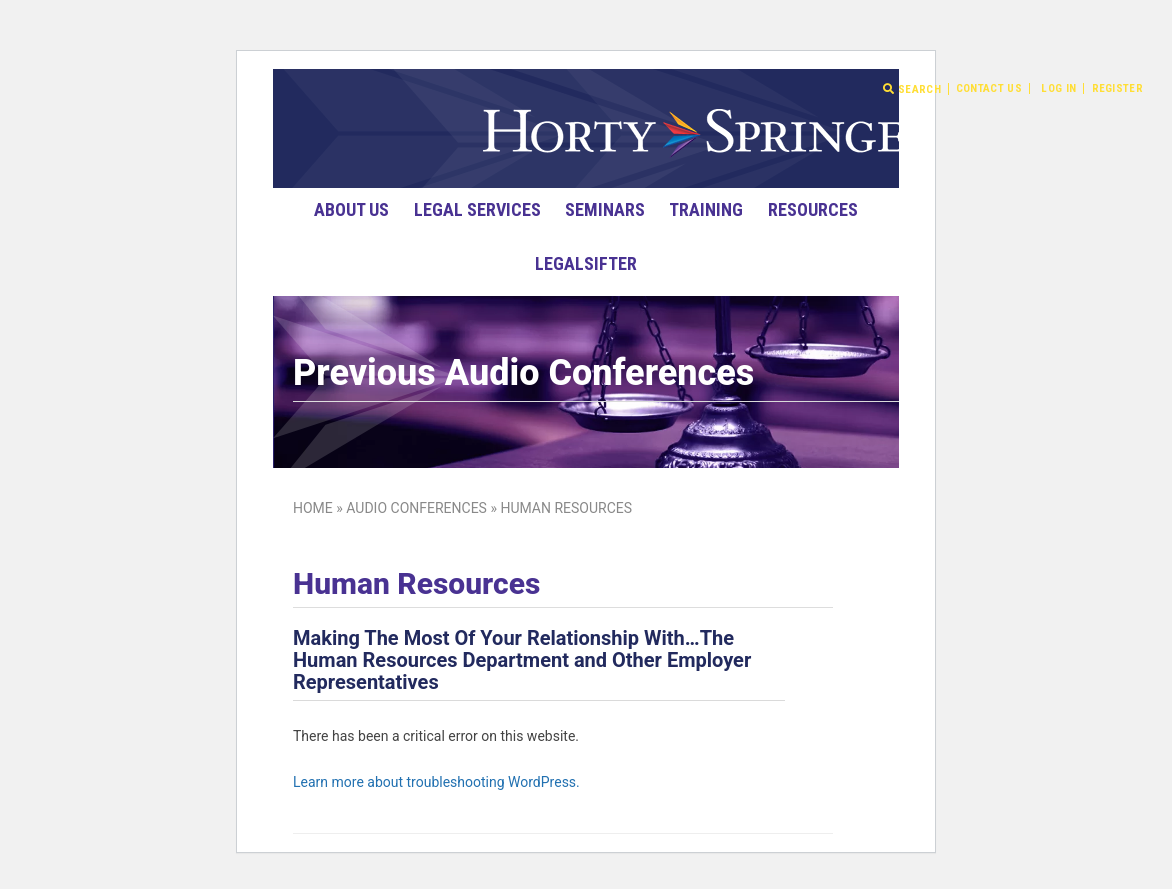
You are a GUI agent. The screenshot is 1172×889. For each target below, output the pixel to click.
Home (313, 508)
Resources (813, 209)
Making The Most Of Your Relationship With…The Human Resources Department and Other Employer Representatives (522, 660)
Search (911, 89)
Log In (1058, 88)
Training (706, 209)
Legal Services (477, 209)
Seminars (605, 209)
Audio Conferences (416, 508)
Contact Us (989, 88)
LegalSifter (586, 263)
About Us (351, 209)
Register (1117, 88)
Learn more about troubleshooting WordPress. (436, 782)
